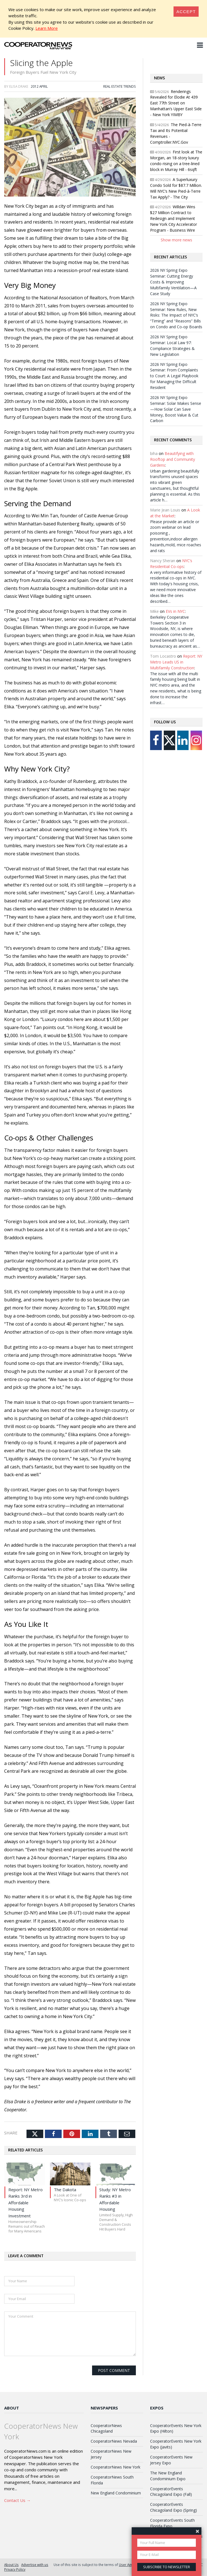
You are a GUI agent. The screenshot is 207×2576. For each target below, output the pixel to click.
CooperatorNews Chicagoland (106, 2428)
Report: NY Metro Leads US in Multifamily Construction (176, 661)
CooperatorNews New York (115, 2467)
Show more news (176, 240)
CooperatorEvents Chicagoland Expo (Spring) (173, 2507)
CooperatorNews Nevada (114, 2441)
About (11, 2408)
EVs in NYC (175, 611)
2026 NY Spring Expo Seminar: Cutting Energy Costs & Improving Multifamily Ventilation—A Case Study (173, 282)
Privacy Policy (14, 2569)
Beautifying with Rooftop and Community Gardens (172, 459)
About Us (11, 2564)
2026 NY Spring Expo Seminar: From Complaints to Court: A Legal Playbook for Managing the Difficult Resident (174, 376)
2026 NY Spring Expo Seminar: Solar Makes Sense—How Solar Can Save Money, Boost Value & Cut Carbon (175, 409)
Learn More (46, 28)
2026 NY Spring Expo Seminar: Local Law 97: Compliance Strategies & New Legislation (172, 345)
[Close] (186, 11)
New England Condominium (116, 2493)
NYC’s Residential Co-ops (171, 563)
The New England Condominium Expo (168, 2475)
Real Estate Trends (119, 86)
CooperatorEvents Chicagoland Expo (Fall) (171, 2491)
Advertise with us (34, 2564)
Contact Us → (17, 2500)
